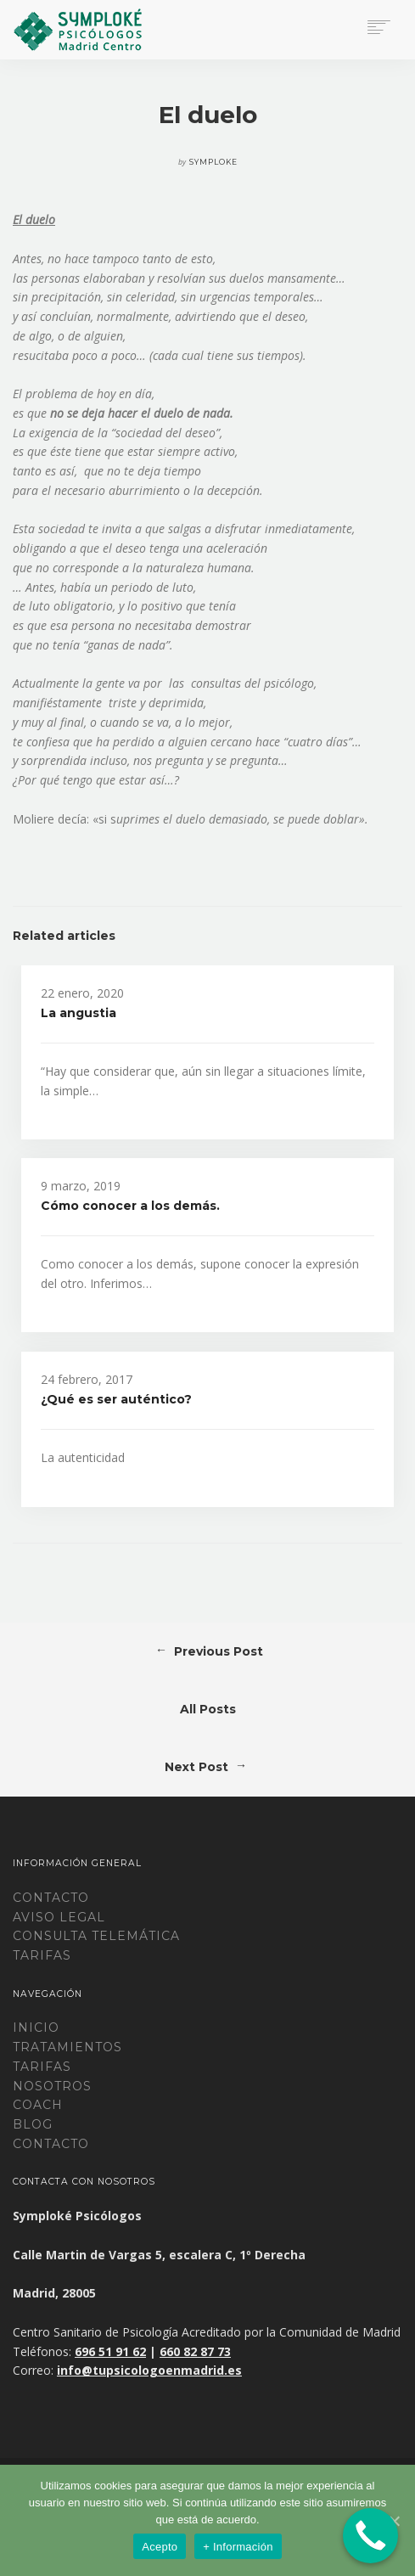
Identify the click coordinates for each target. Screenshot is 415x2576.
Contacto (51, 1897)
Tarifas (42, 2066)
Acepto (159, 2546)
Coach (38, 2104)
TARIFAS (42, 1955)
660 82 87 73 (195, 2351)
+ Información (237, 2546)
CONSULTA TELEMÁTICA (96, 1935)
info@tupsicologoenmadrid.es (149, 2370)
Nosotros (52, 2086)
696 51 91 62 (110, 2351)
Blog (33, 2124)
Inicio (36, 2027)
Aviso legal (59, 1917)
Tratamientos (67, 2047)
